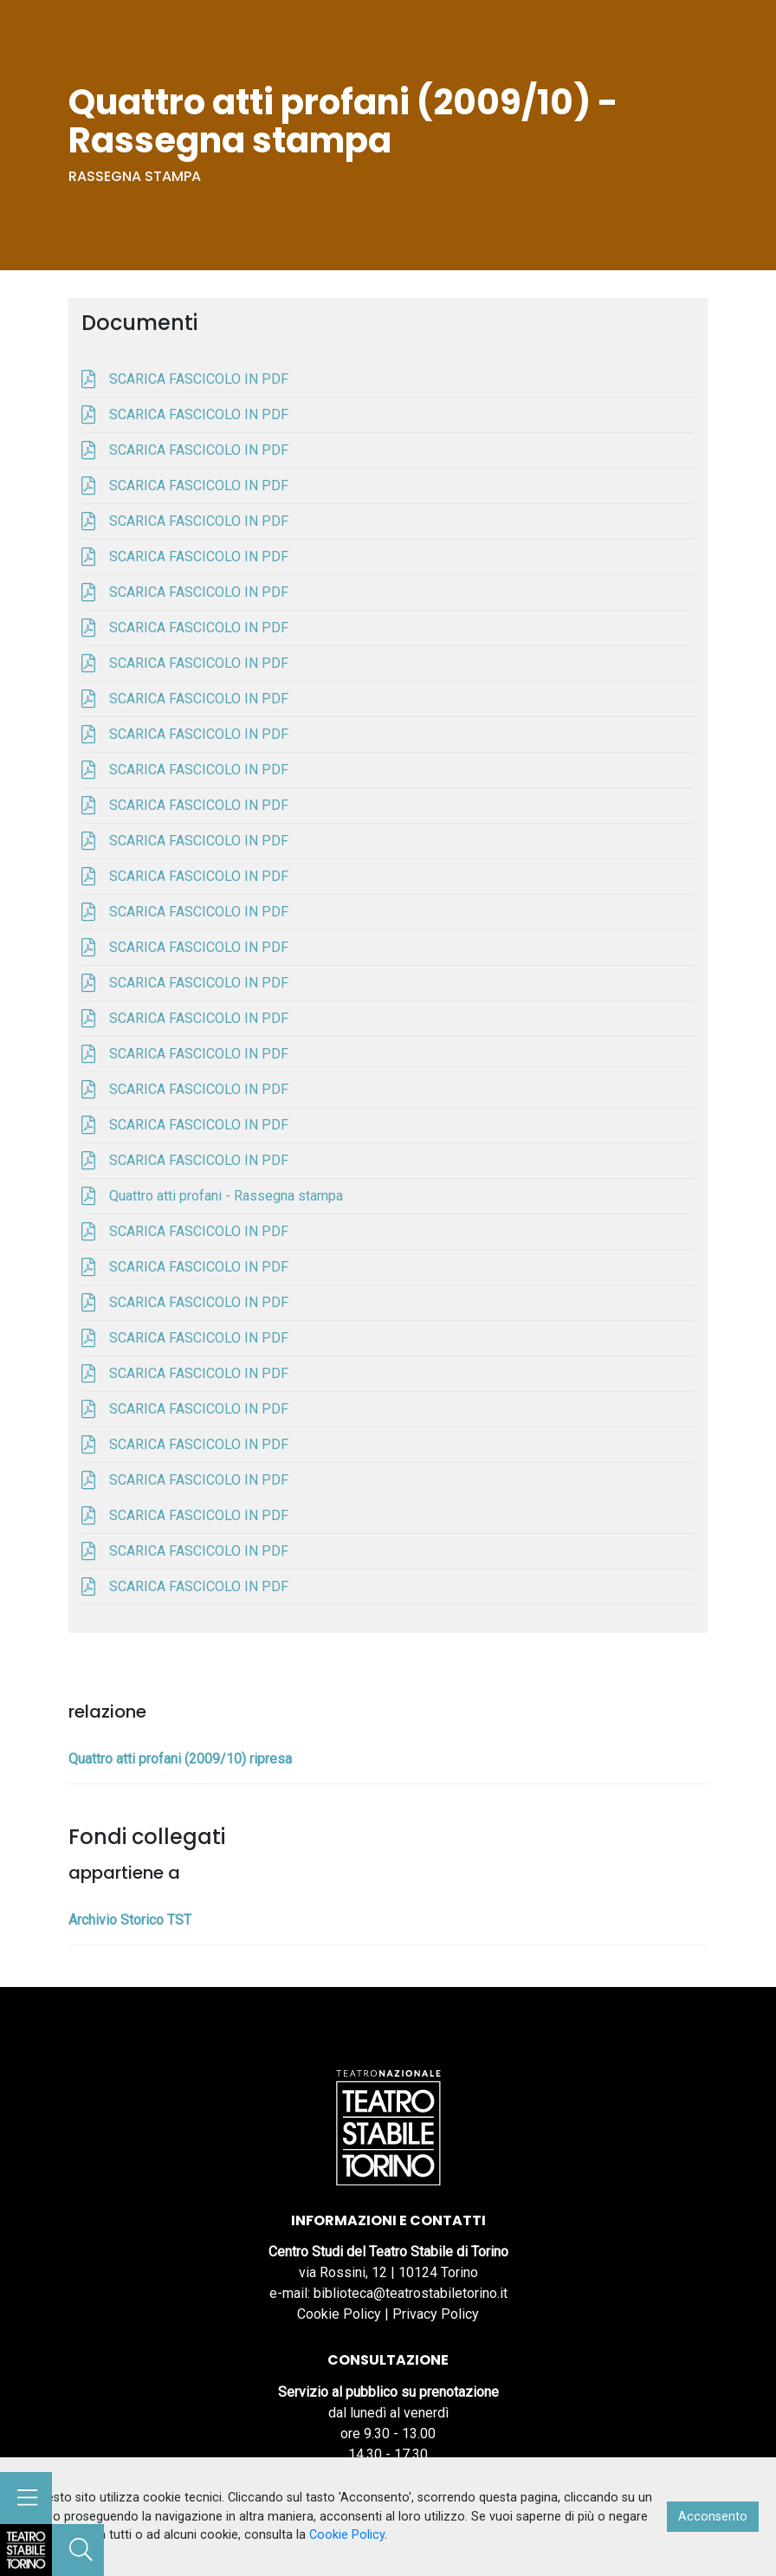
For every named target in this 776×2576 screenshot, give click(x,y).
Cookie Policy (339, 2314)
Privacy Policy (435, 2314)
